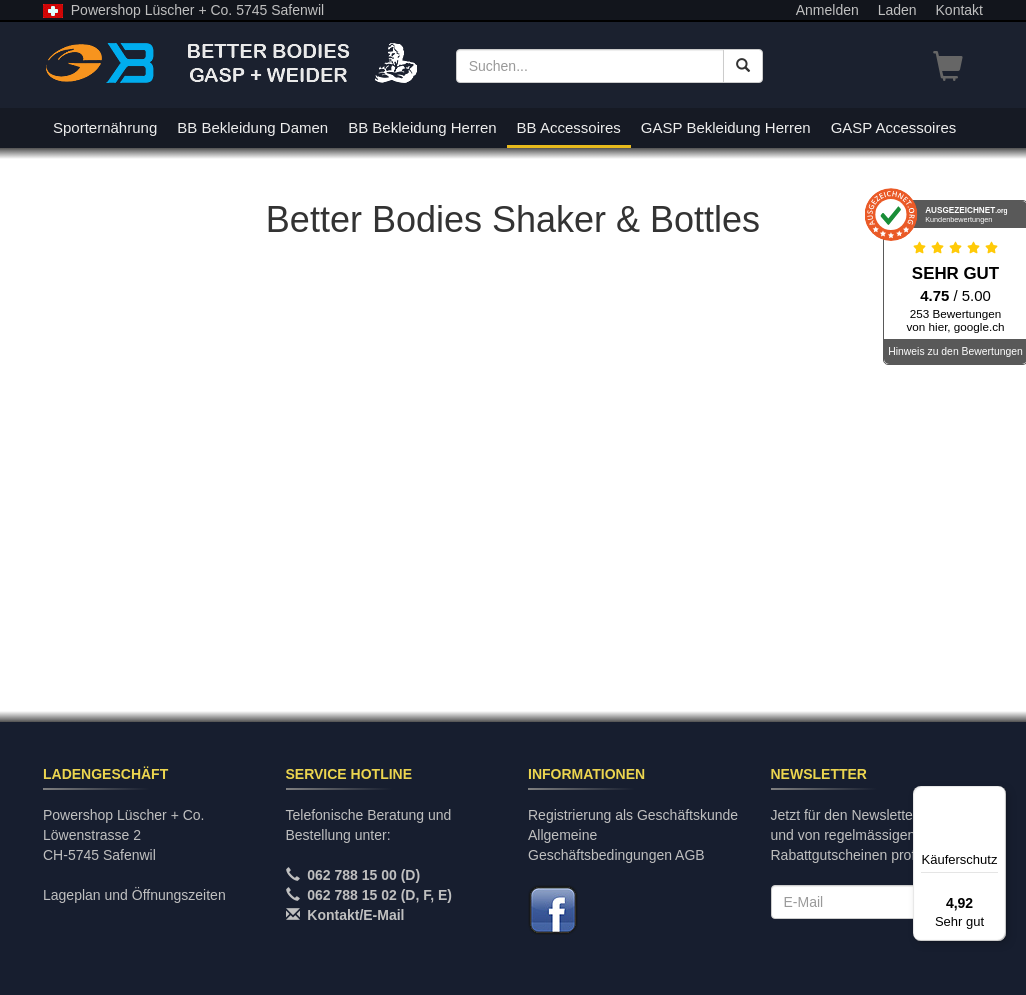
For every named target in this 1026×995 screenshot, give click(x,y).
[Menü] (994, 798)
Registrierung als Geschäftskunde (633, 815)
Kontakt (959, 10)
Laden (897, 10)
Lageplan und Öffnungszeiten (134, 895)
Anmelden (827, 10)
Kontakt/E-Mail (355, 915)
